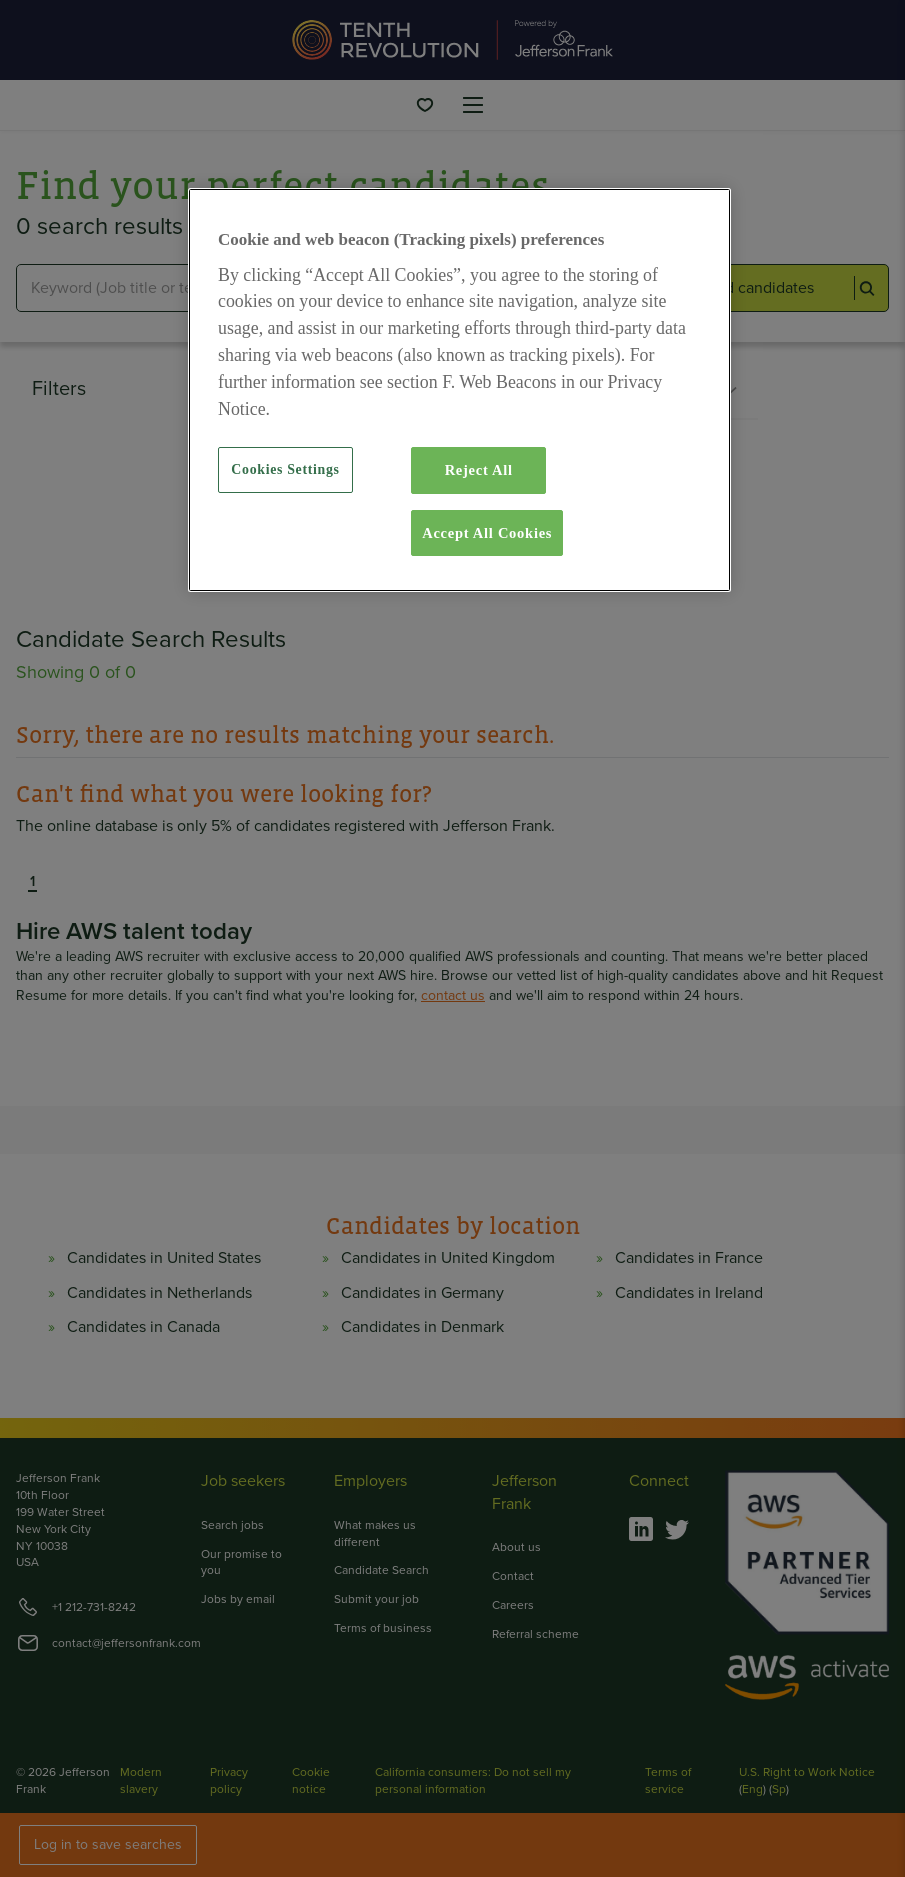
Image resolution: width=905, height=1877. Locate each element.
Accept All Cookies (487, 533)
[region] (459, 390)
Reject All (479, 470)
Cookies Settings (285, 469)
